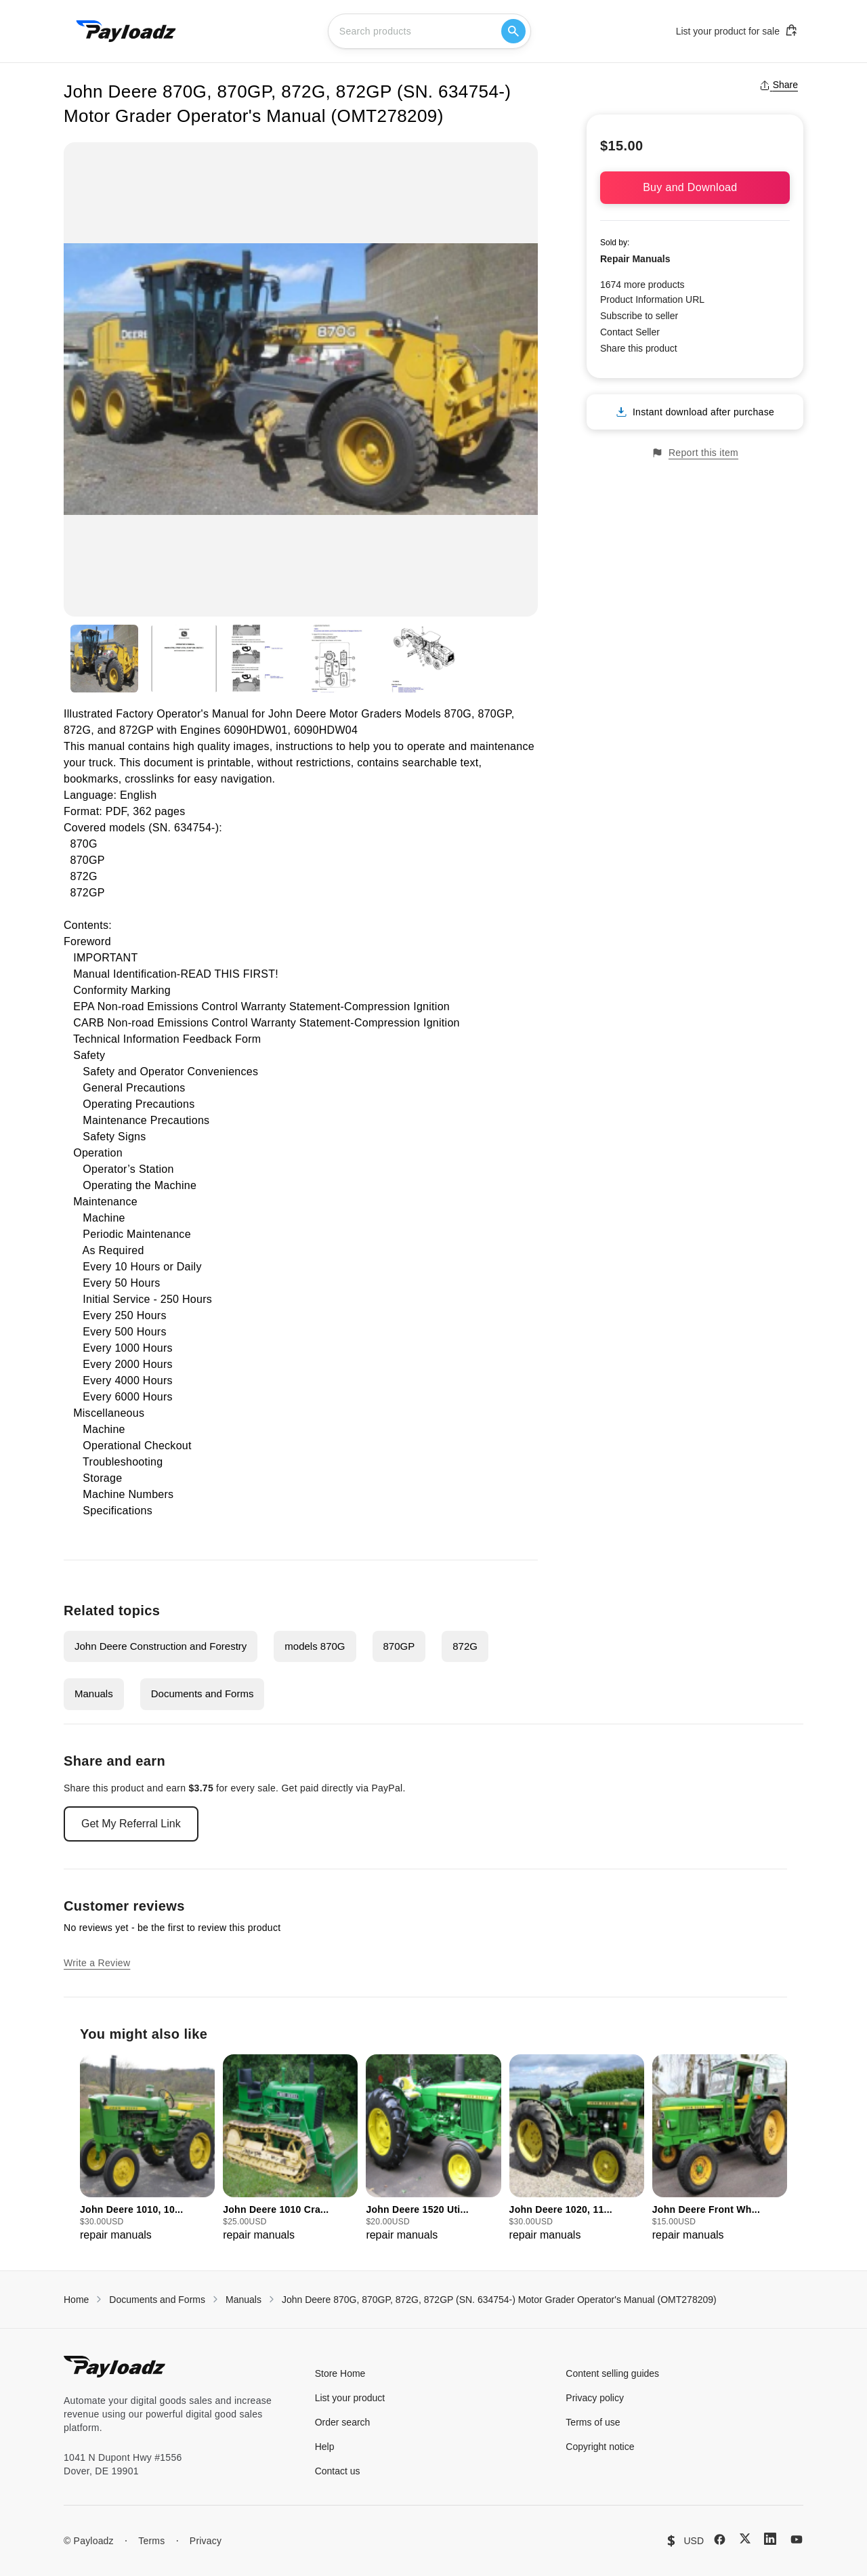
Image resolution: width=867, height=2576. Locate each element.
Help (325, 2446)
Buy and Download (695, 187)
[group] (147, 2148)
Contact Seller (630, 332)
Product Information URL (652, 299)
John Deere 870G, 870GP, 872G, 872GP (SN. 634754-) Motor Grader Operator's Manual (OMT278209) (499, 2299)
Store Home (340, 2373)
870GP (399, 1646)
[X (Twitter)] (745, 2538)
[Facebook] (719, 2539)
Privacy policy (595, 2397)
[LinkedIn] (770, 2539)
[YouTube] (796, 2539)
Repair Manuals (635, 258)
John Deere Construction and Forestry (161, 1646)
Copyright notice (600, 2446)
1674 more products (642, 284)
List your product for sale (737, 30)
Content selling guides (612, 2373)
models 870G (314, 1646)
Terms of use (593, 2422)
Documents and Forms (202, 1693)
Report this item (695, 453)
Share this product (638, 348)
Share (778, 84)
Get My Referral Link (131, 1823)
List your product (350, 2397)
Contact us (337, 2471)
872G (465, 1646)
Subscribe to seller (639, 315)
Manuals (94, 1693)
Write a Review (97, 1962)
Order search (343, 2422)
